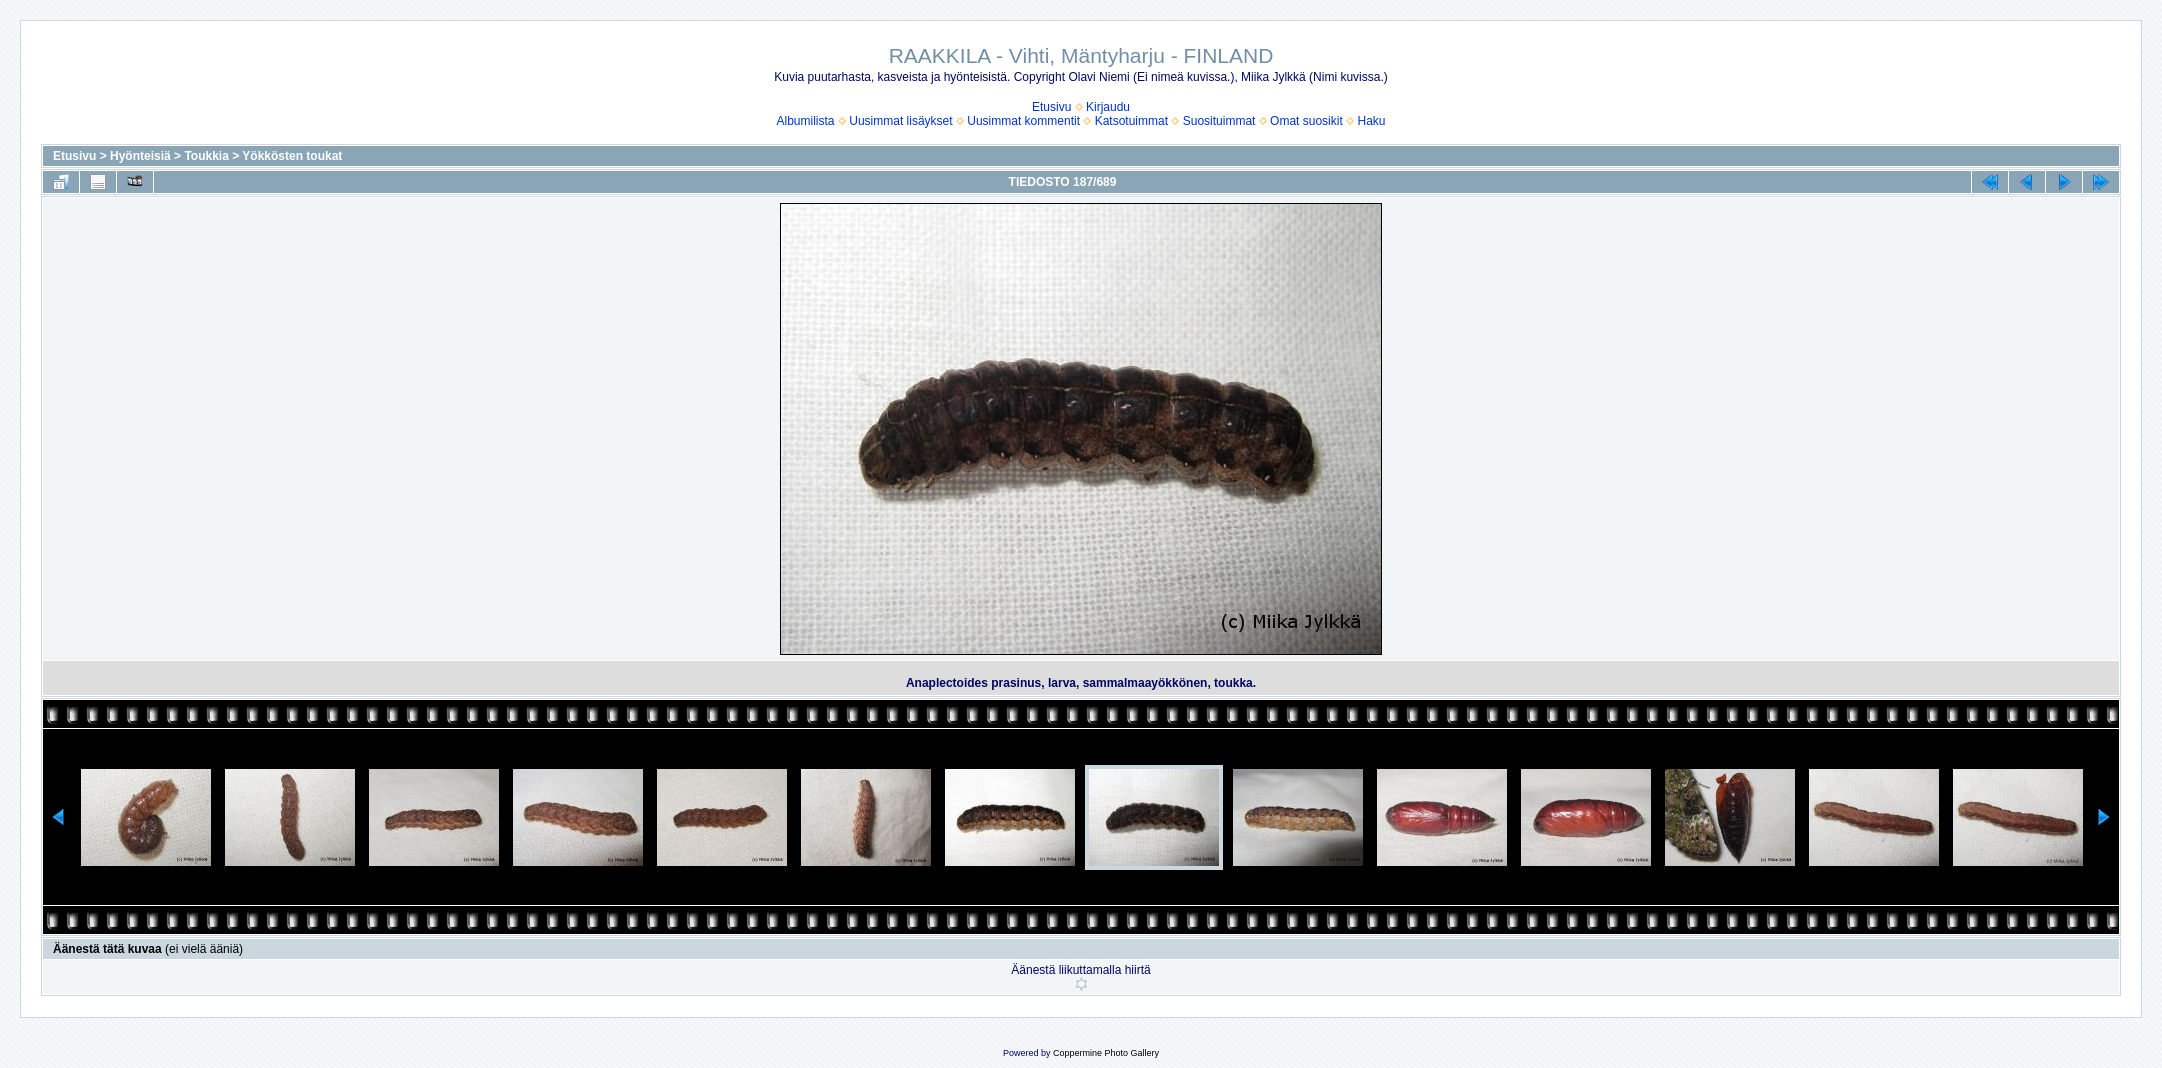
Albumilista (806, 121)
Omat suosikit (1306, 121)
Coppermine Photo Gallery (1106, 1053)
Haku (1371, 121)
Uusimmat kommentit (1023, 121)
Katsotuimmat (1131, 121)
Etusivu (1051, 107)
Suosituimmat (1219, 121)
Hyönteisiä (140, 156)
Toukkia (206, 156)
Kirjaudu (1108, 107)
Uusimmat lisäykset (900, 121)
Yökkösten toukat (292, 156)
